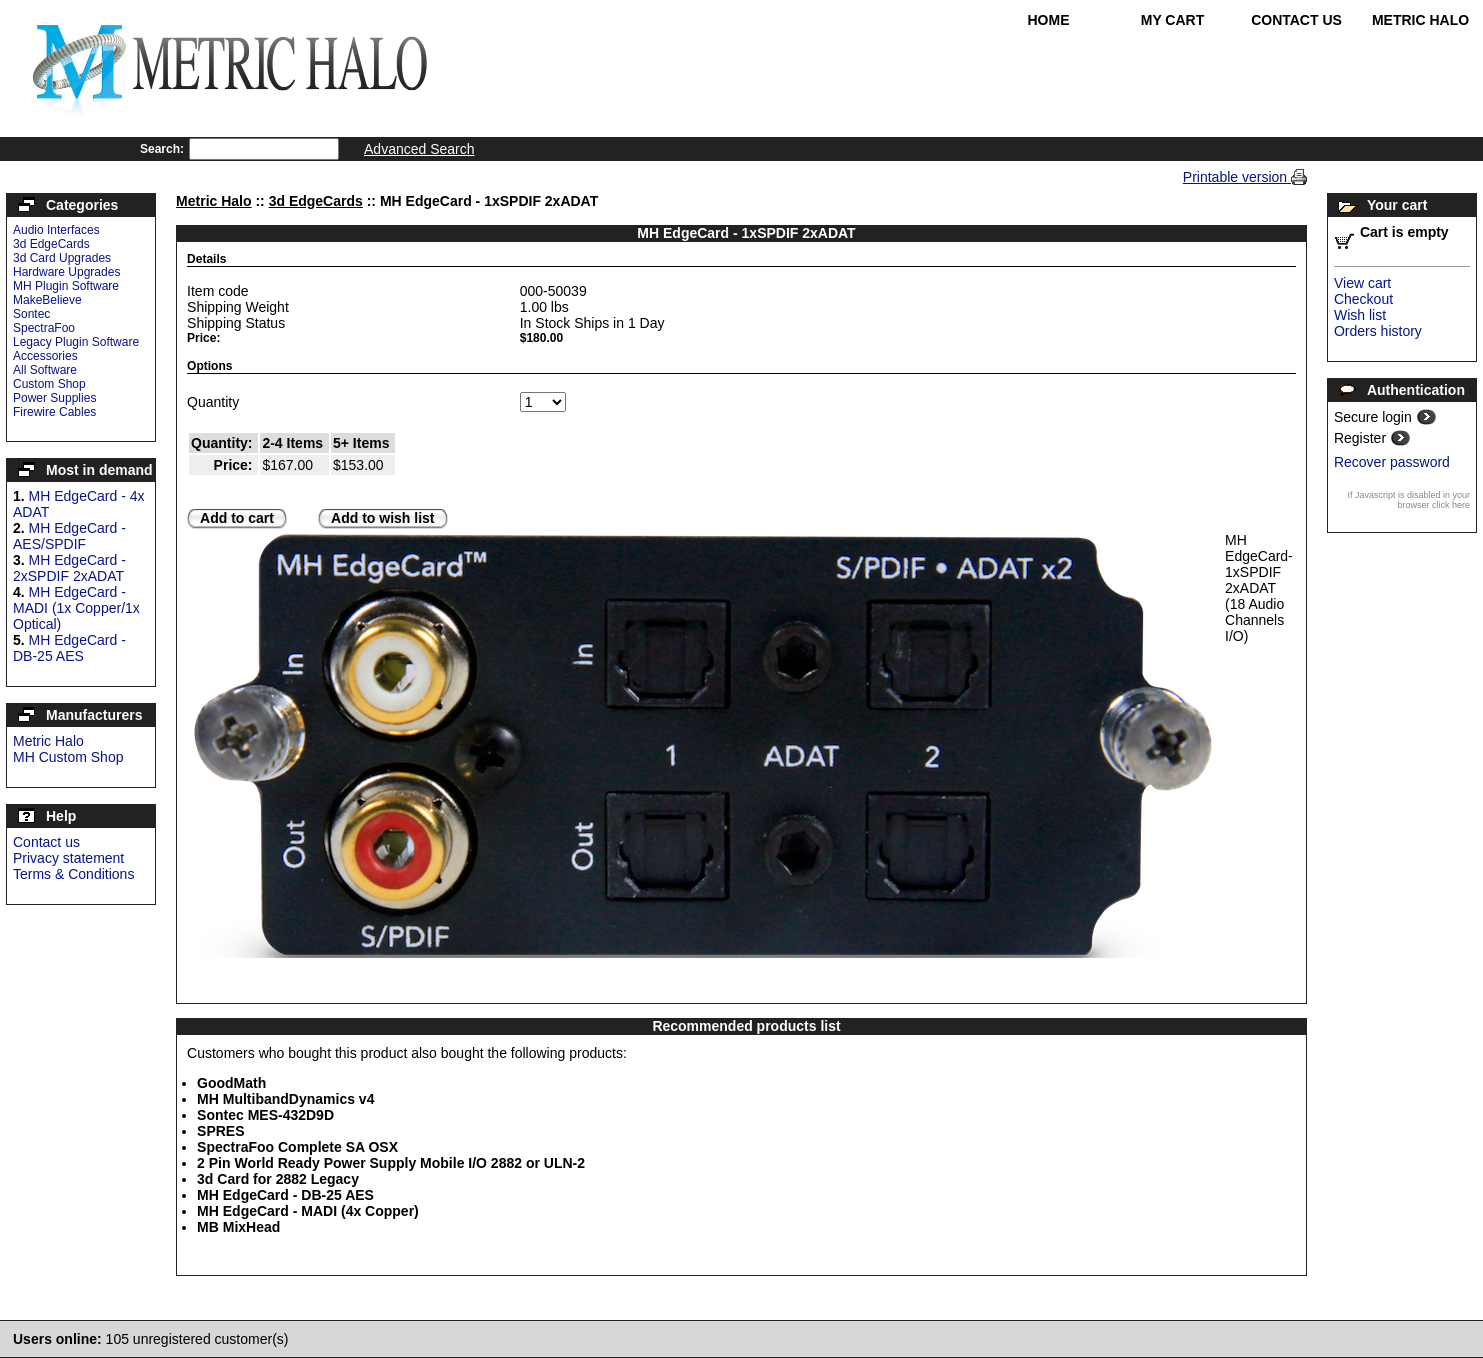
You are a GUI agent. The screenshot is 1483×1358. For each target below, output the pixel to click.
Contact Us (1296, 20)
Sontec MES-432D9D (265, 1115)
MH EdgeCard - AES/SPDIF (69, 536)
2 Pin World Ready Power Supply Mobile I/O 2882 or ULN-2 (391, 1163)
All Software (45, 370)
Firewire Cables (54, 412)
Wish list (1360, 315)
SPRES (220, 1131)
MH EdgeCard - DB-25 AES (69, 648)
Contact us (46, 842)
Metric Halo (1420, 20)
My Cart (1173, 20)
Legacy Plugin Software (76, 342)
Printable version (1237, 177)
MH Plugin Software (66, 286)
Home (1049, 20)
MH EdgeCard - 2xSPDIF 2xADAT (69, 568)
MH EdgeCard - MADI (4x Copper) (308, 1211)
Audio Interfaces (56, 230)
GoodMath (231, 1083)
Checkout (1363, 299)
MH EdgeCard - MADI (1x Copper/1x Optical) (76, 608)
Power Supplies (54, 398)
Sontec (31, 314)
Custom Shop (49, 384)
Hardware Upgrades (66, 272)
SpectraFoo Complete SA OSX (297, 1147)
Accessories (45, 356)
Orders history (1378, 331)
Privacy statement (68, 858)
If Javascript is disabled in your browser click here (1408, 500)
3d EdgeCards (51, 244)
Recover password (1392, 462)
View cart (1362, 283)
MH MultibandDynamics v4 (285, 1099)
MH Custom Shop (68, 757)
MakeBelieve (47, 300)
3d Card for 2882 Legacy (278, 1179)
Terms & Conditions (73, 874)
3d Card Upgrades (62, 258)
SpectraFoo (44, 328)
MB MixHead (238, 1227)
